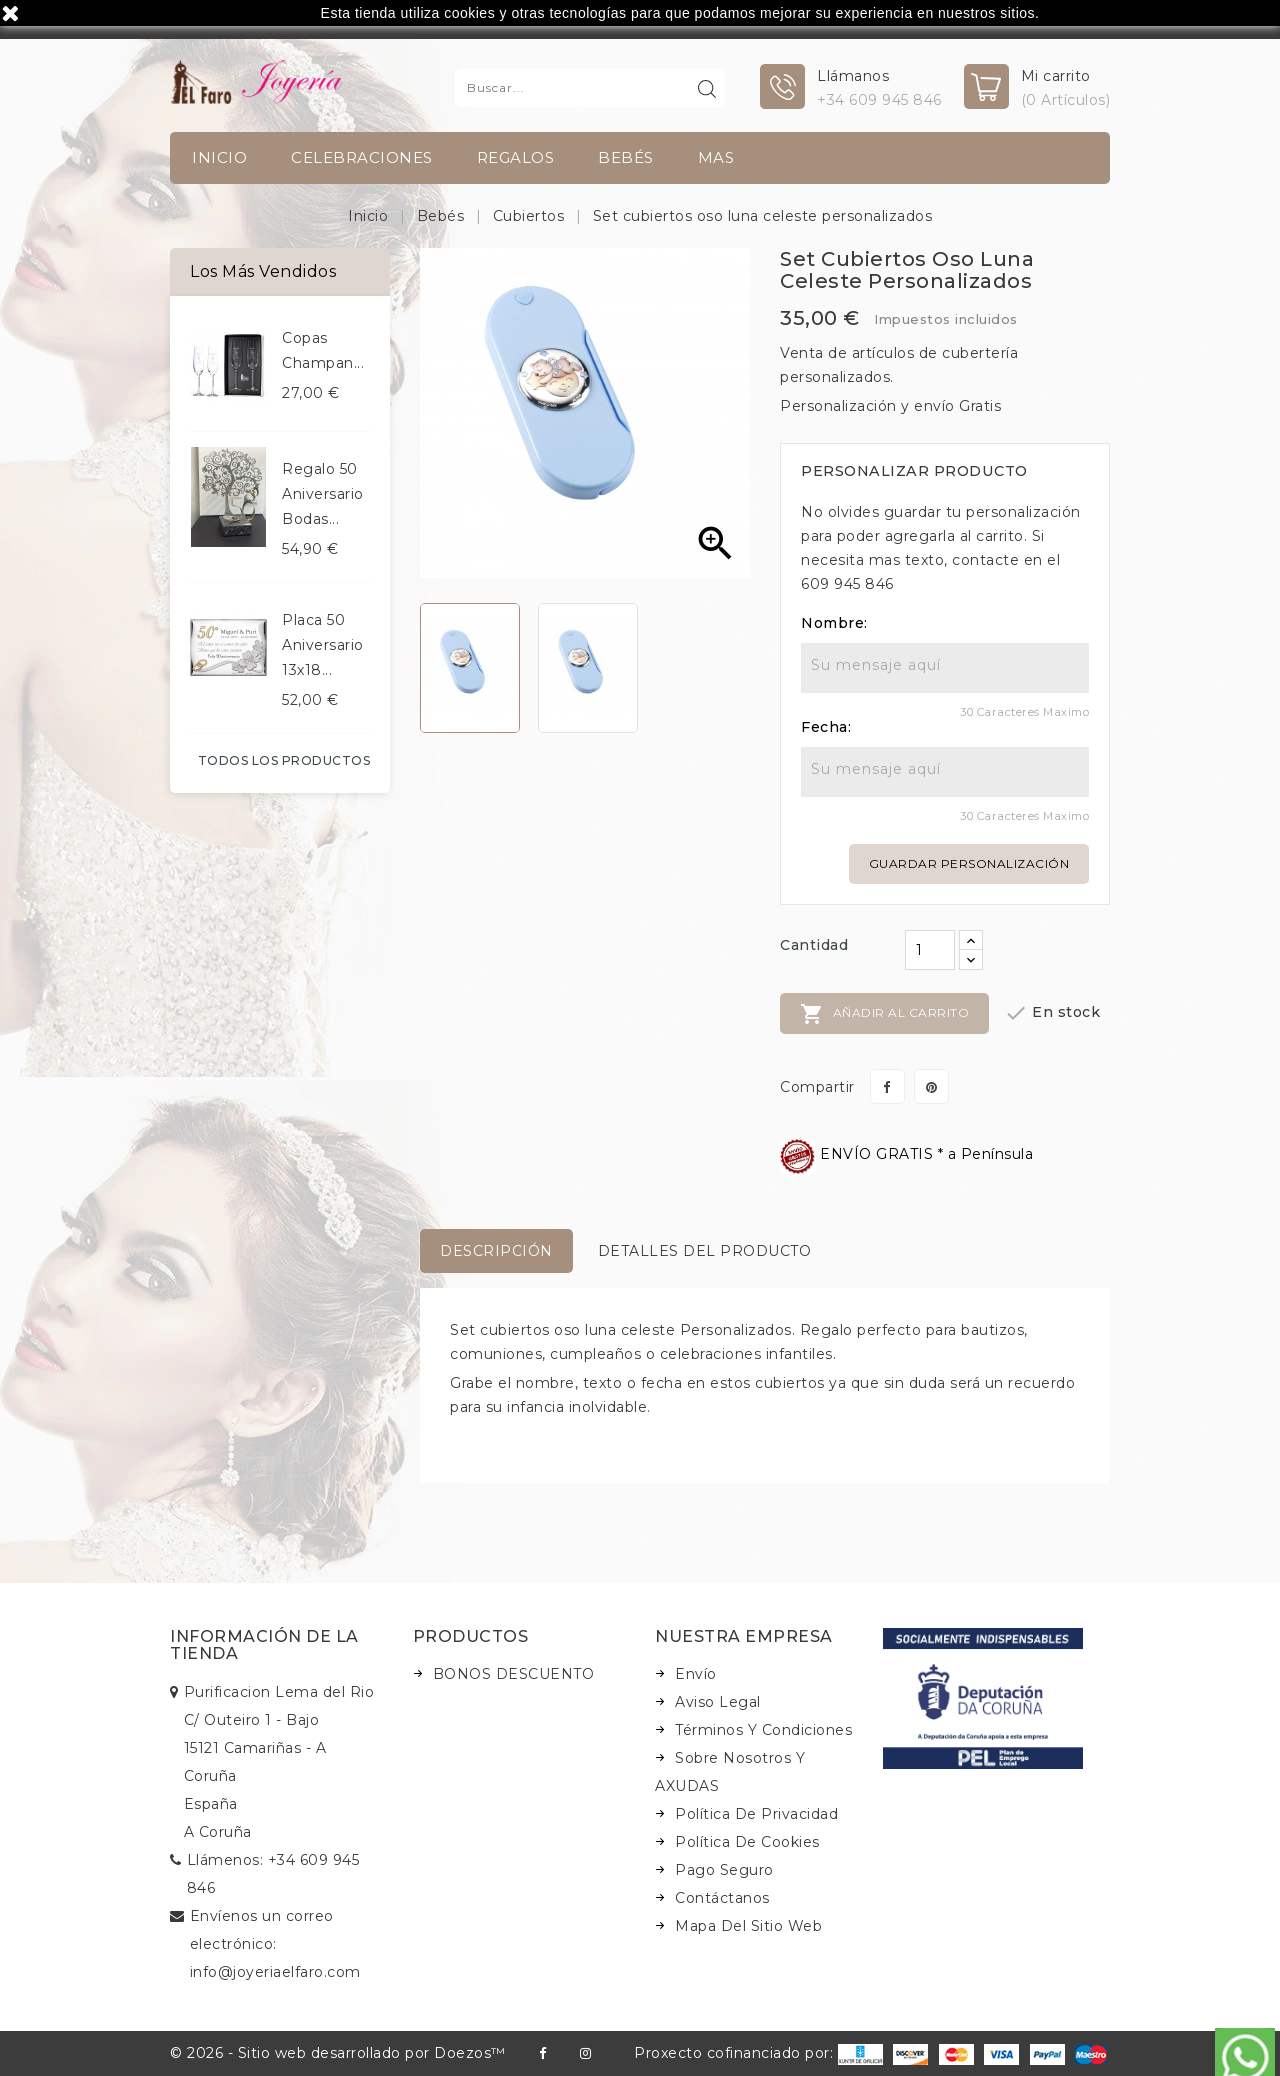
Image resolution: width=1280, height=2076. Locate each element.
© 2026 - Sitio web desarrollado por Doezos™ (338, 2053)
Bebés (626, 157)
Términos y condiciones (763, 1730)
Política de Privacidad (756, 1814)
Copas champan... (323, 350)
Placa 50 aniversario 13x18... (323, 645)
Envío (696, 1674)
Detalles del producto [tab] (705, 1251)
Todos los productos (284, 760)
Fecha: (826, 727)
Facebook (542, 2053)
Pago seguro (724, 1870)
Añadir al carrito (884, 1014)
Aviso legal (718, 1702)
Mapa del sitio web (748, 1926)
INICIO (219, 157)
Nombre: (834, 623)
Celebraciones (362, 157)
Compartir (887, 1086)
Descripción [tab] (496, 1251)
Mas (716, 157)
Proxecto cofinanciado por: (758, 2053)
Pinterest (931, 1086)
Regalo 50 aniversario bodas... (323, 494)
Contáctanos (722, 1898)
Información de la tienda (264, 1645)
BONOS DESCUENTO (514, 1674)
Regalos (516, 157)
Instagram (585, 2053)
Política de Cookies (747, 1842)
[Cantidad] (930, 950)
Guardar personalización (969, 863)
